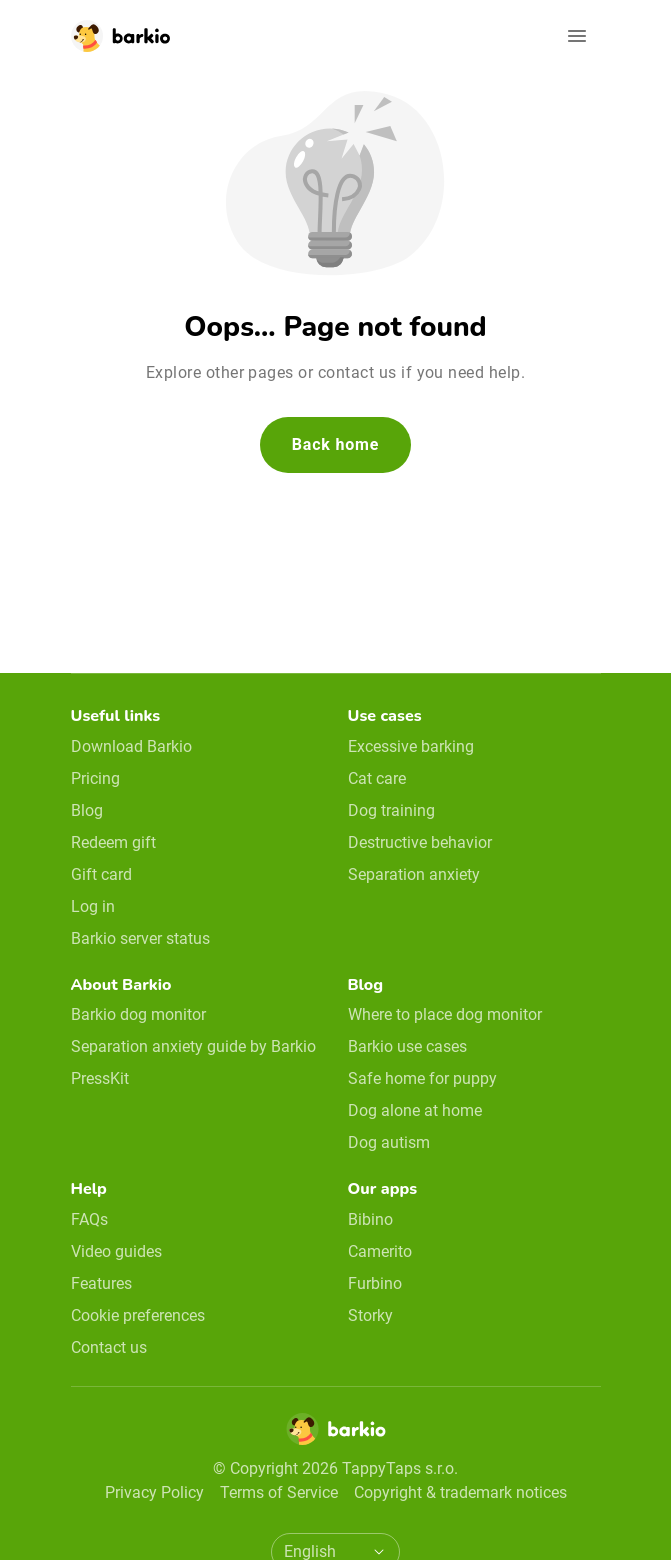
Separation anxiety (414, 874)
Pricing (95, 778)
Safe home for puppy (422, 1078)
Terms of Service (279, 1492)
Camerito (380, 1251)
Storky (370, 1315)
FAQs (89, 1219)
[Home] (336, 1435)
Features (101, 1283)
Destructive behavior (420, 842)
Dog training (391, 810)
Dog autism (389, 1142)
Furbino (375, 1283)
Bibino (370, 1219)
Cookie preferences (138, 1315)
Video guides (116, 1251)
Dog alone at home (415, 1110)
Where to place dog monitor (445, 1014)
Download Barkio (131, 746)
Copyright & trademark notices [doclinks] (460, 1492)
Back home (335, 444)
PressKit (100, 1078)
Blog (87, 810)
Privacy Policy (154, 1492)
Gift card (101, 874)
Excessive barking (411, 746)
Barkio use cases (407, 1046)
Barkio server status (140, 938)
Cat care (377, 778)
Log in (93, 906)
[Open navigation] (577, 36)
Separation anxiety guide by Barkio (193, 1046)
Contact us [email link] (109, 1347)
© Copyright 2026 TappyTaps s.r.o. (335, 1468)
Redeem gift (113, 842)
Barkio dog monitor (138, 1014)
